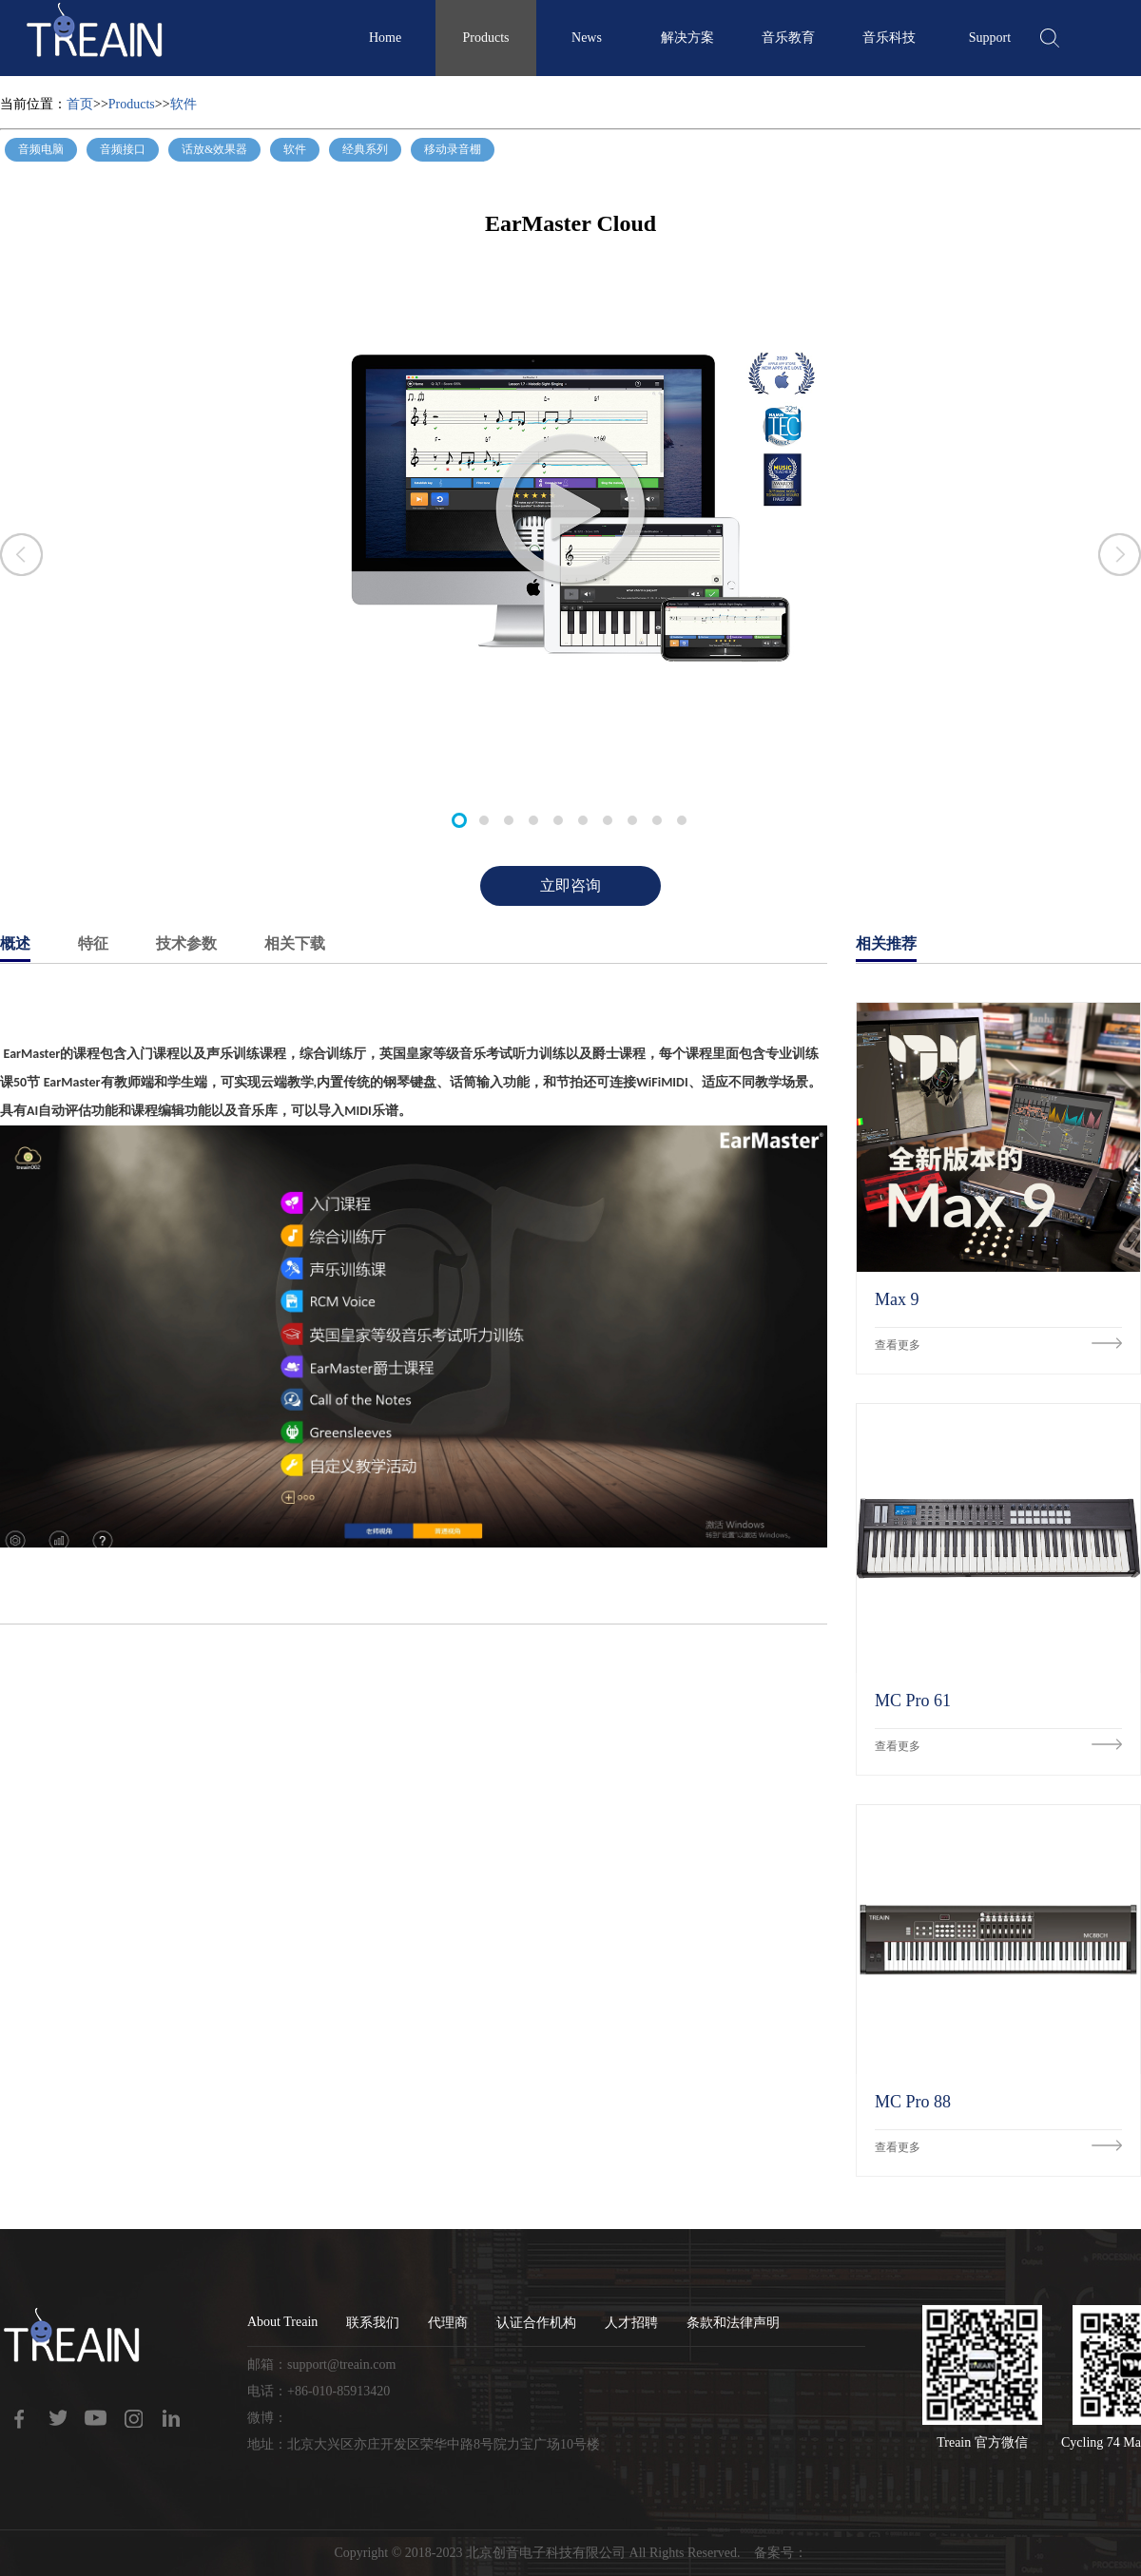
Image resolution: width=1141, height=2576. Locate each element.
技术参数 (186, 943)
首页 (80, 104)
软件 (183, 104)
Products (486, 37)
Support (990, 37)
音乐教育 (788, 37)
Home (385, 37)
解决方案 (687, 37)
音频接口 (122, 149)
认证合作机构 (536, 2323)
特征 (93, 943)
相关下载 (294, 943)
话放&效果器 (214, 149)
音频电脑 (41, 149)
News (586, 37)
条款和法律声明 (733, 2323)
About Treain (282, 2322)
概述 (15, 943)
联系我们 (372, 2323)
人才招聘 (631, 2323)
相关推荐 (886, 943)
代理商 (448, 2323)
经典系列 (365, 149)
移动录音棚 (452, 149)
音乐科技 (889, 37)
